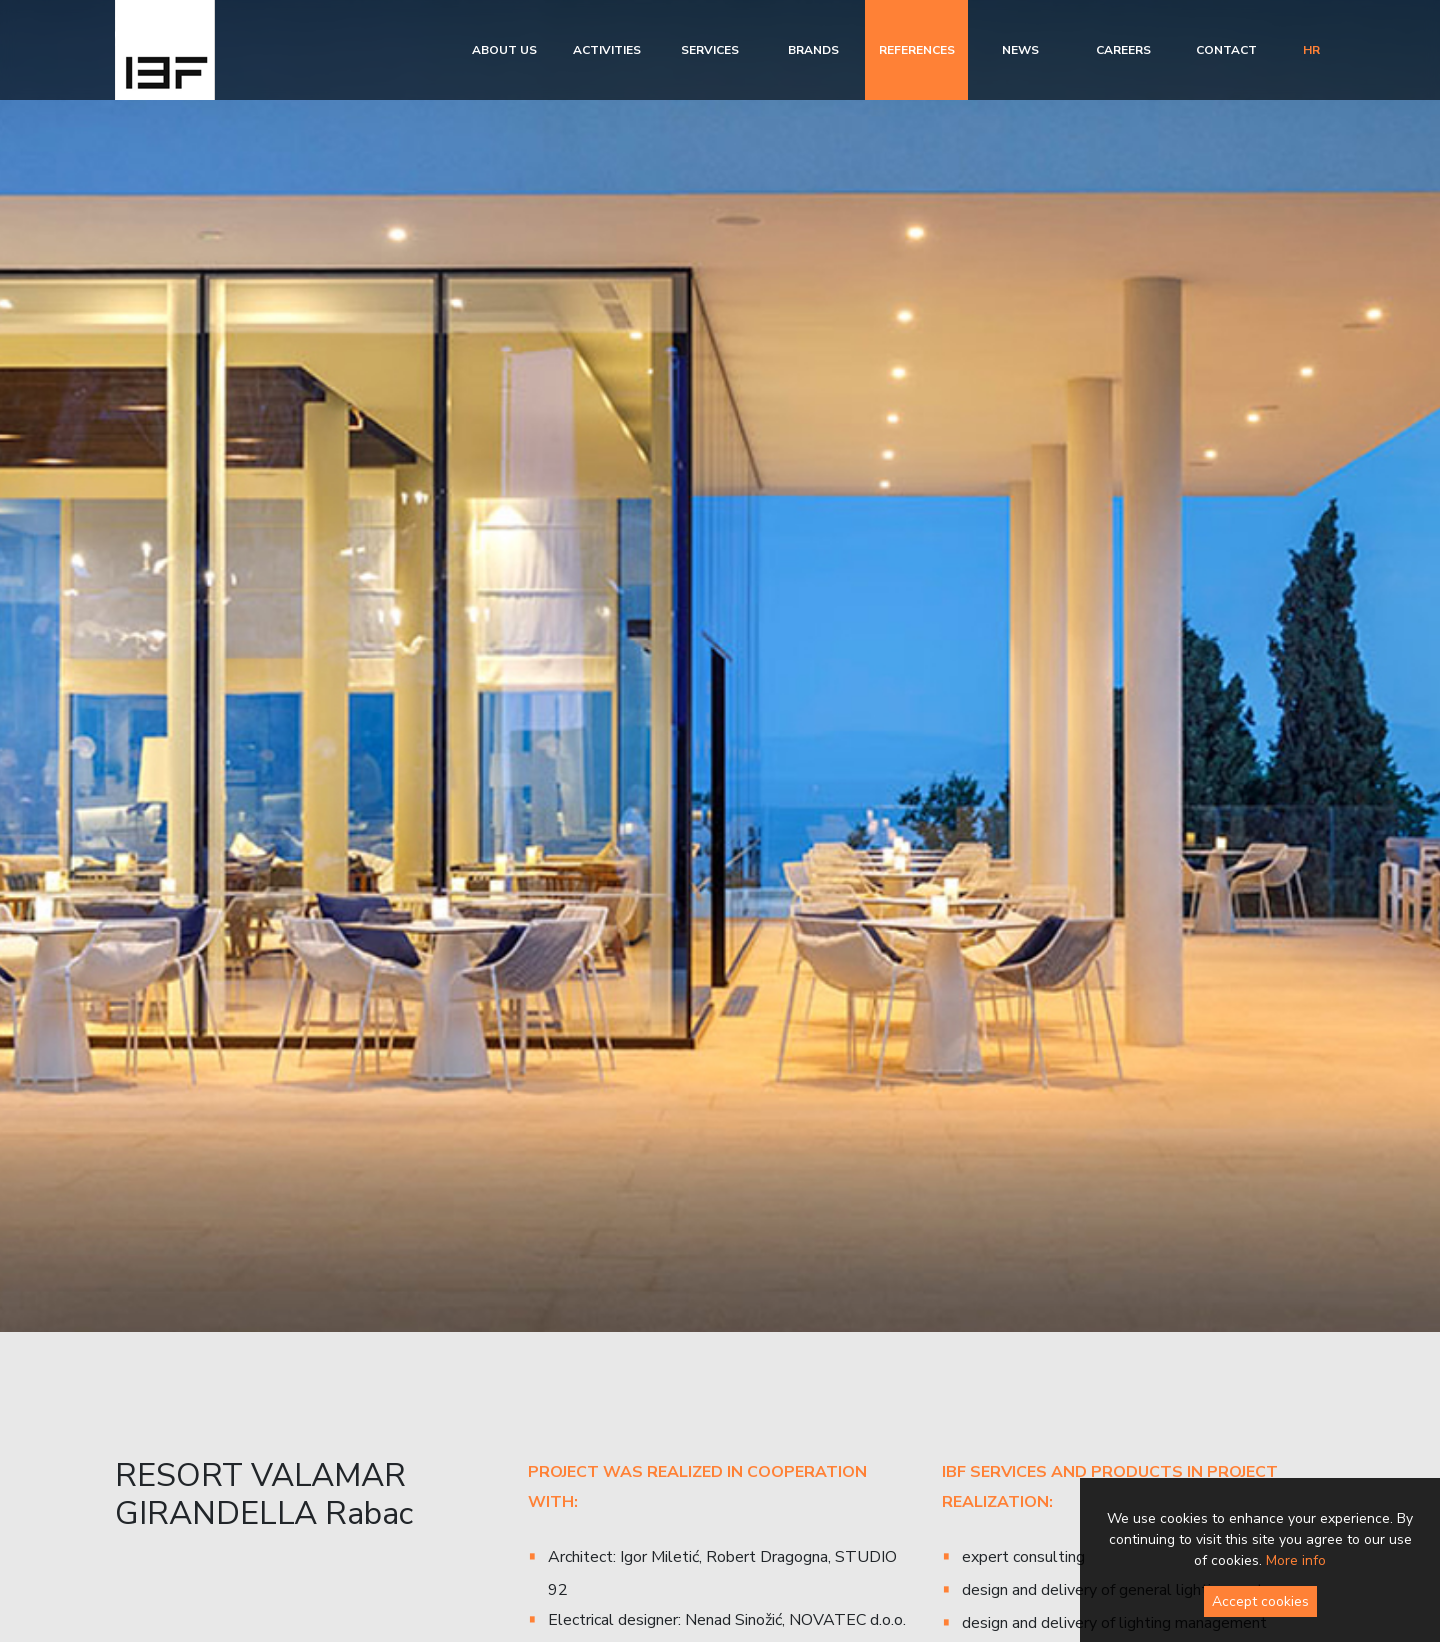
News (1020, 50)
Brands (813, 50)
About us (504, 50)
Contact (1226, 50)
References (917, 50)
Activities (607, 50)
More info (1296, 1560)
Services (710, 50)
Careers (1123, 50)
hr (1311, 50)
